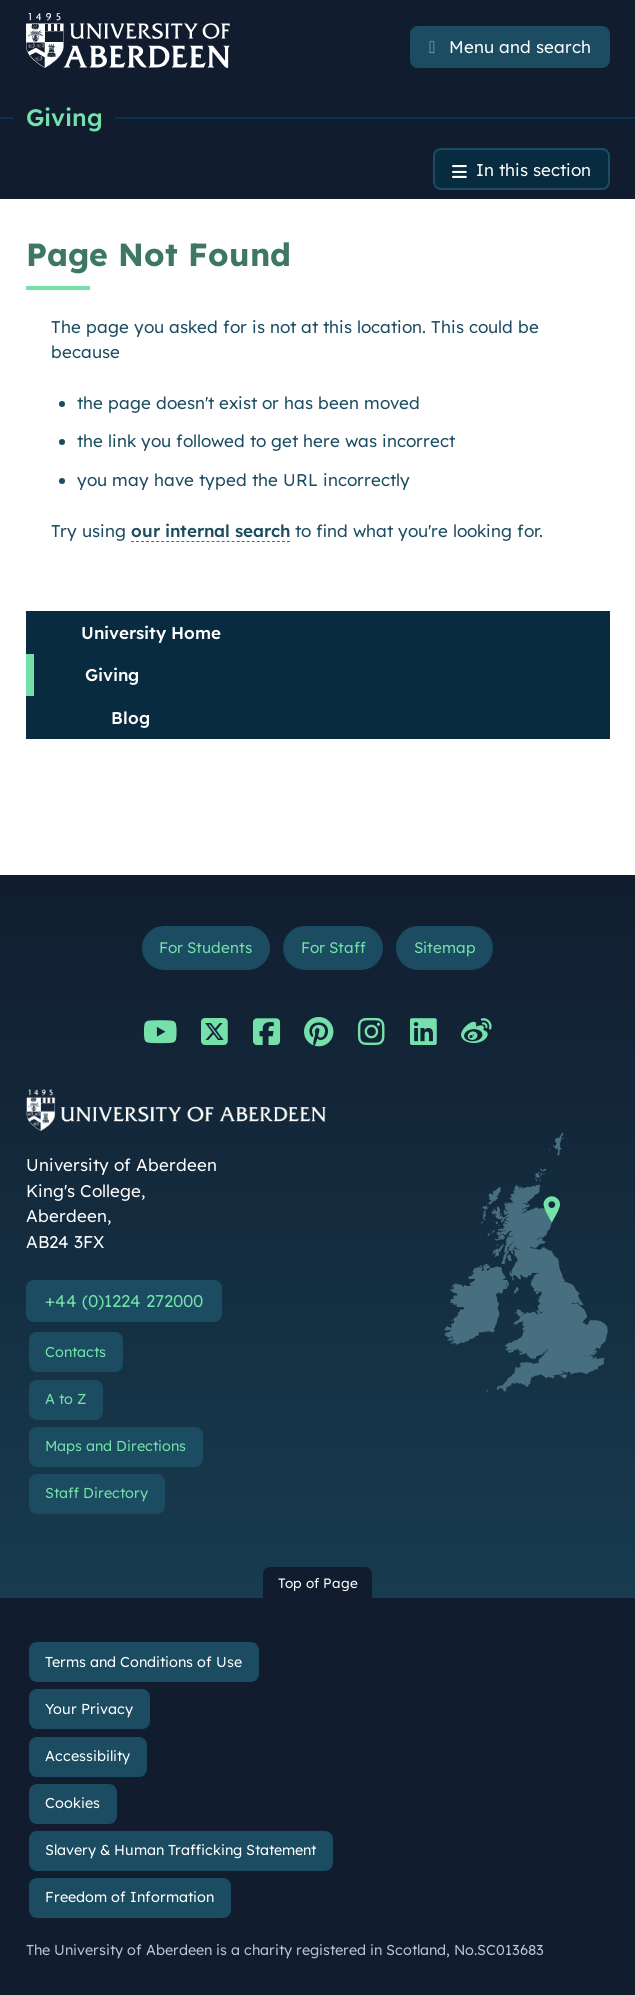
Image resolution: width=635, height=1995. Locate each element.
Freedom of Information (129, 1897)
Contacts (75, 1352)
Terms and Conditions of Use (143, 1662)
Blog (130, 717)
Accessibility (87, 1756)
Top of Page (318, 1582)
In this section (533, 169)
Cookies (72, 1803)
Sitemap (445, 947)
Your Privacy (89, 1709)
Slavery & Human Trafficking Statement (180, 1850)
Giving (64, 117)
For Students (205, 947)
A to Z (65, 1399)
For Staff (333, 947)
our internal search (210, 530)
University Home (151, 632)
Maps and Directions (115, 1446)
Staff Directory (96, 1493)
